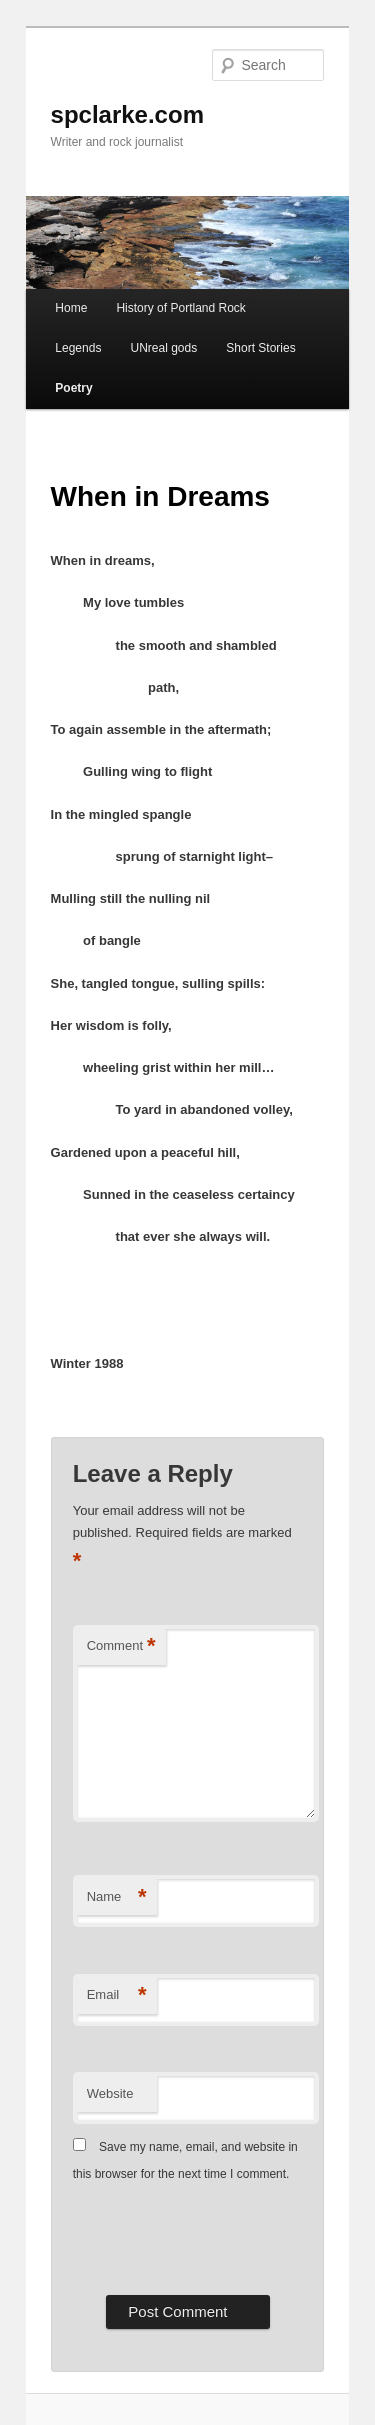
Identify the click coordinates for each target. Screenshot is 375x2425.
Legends (78, 348)
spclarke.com (127, 114)
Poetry (73, 388)
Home (71, 308)
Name (117, 1897)
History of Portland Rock (180, 308)
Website (110, 2093)
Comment (121, 1646)
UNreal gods (163, 348)
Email (117, 1995)
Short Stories (260, 348)
